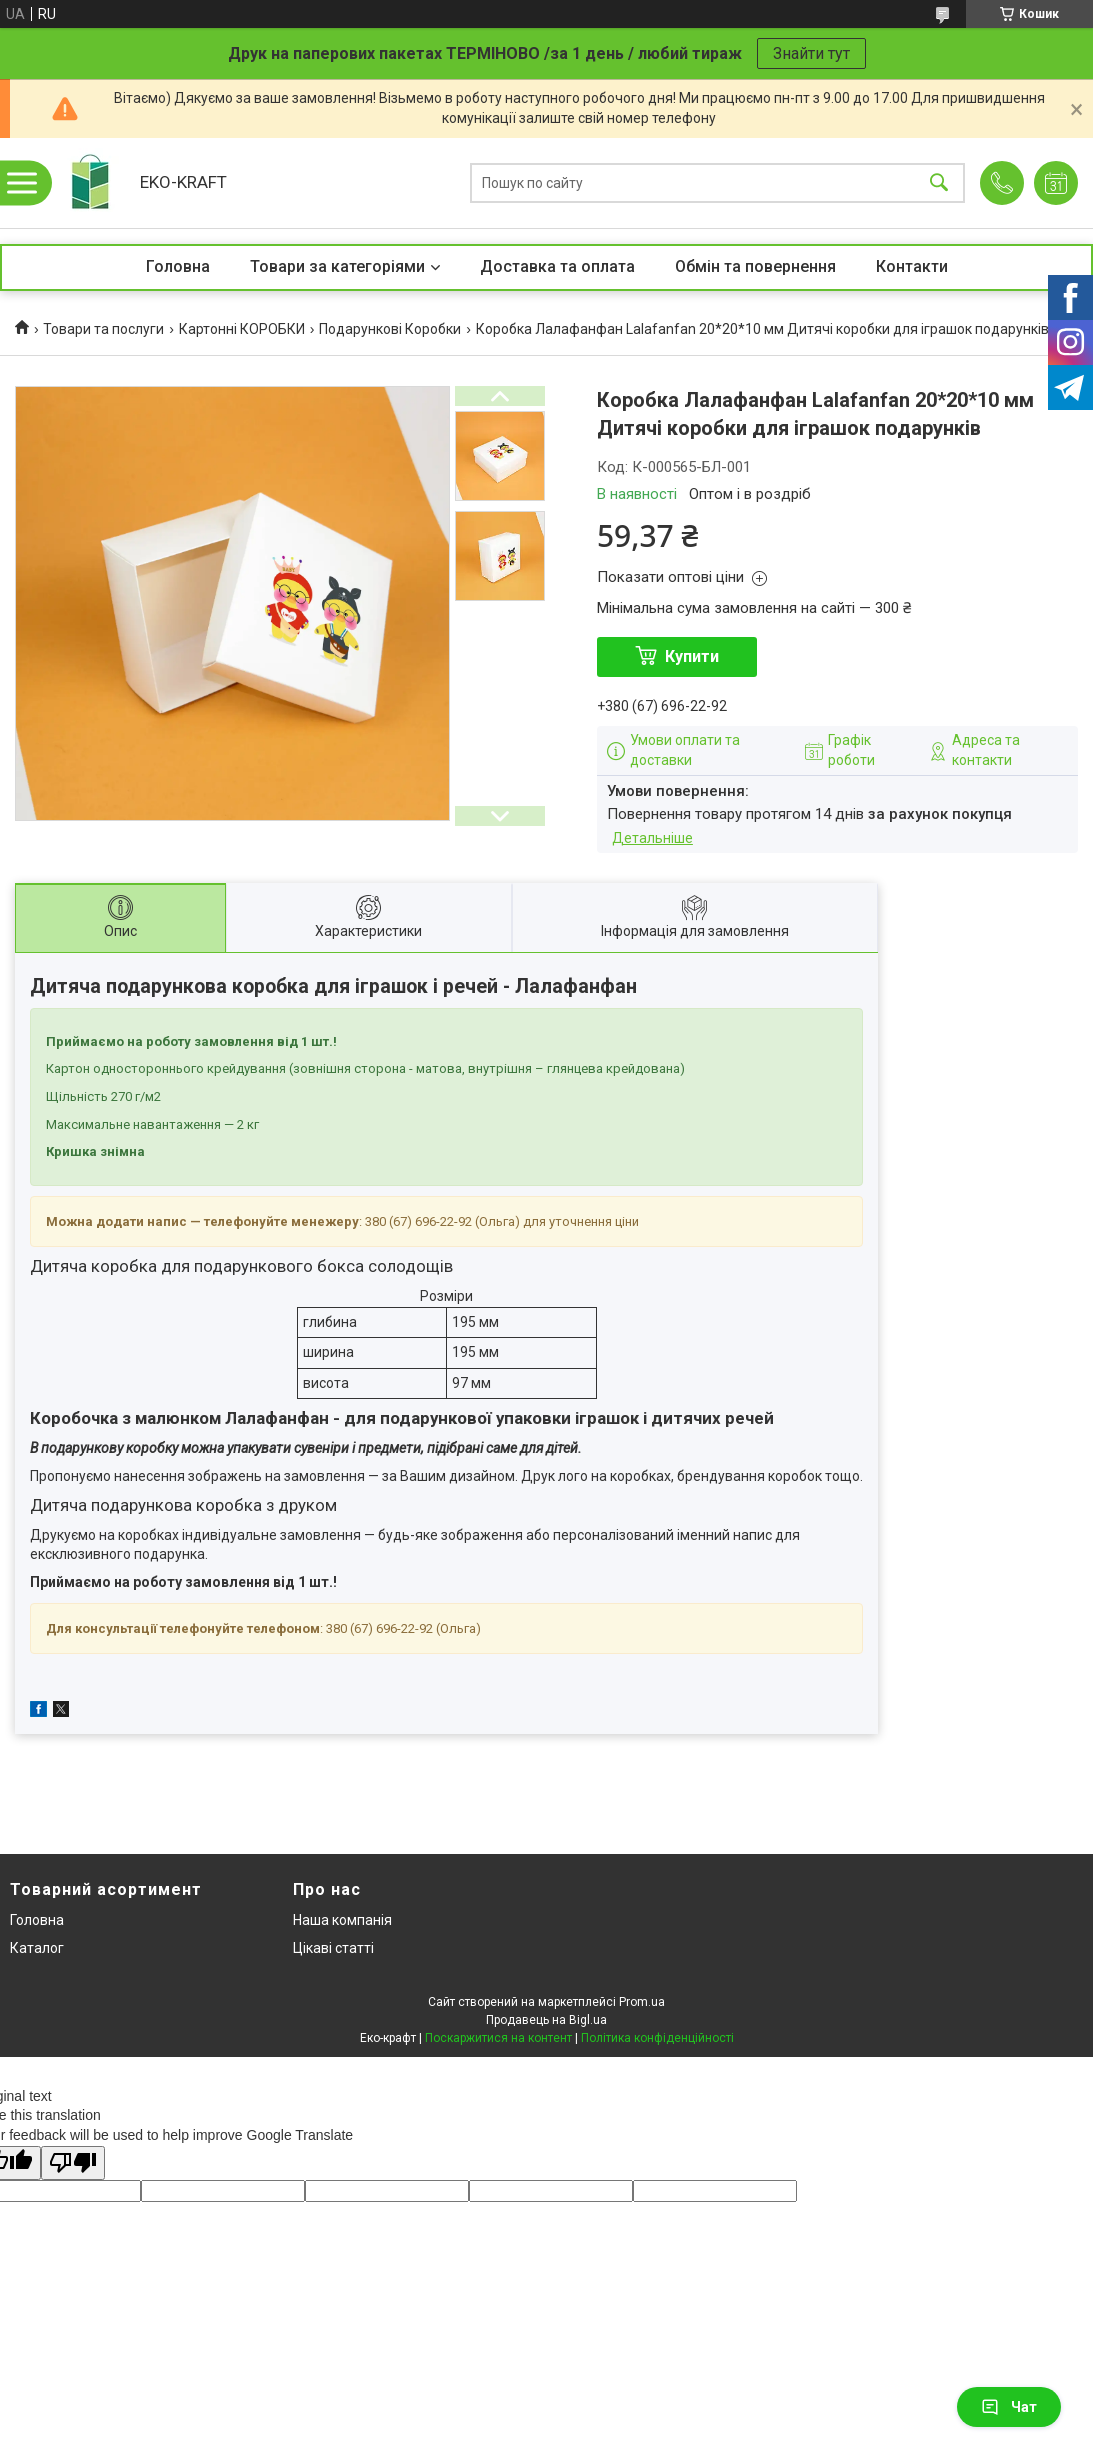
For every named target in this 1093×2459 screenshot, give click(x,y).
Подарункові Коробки (390, 329)
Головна (178, 266)
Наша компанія (342, 1920)
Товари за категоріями (337, 266)
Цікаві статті (333, 1948)
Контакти (912, 266)
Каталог (37, 1948)
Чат (1009, 2407)
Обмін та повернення (755, 266)
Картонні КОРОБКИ (242, 329)
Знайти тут (811, 53)
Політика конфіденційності (657, 2038)
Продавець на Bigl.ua (546, 2020)
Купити (692, 656)
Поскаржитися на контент (498, 2038)
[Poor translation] (73, 2163)
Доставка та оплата (557, 266)
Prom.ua (642, 2002)
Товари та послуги (103, 329)
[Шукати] (939, 183)
